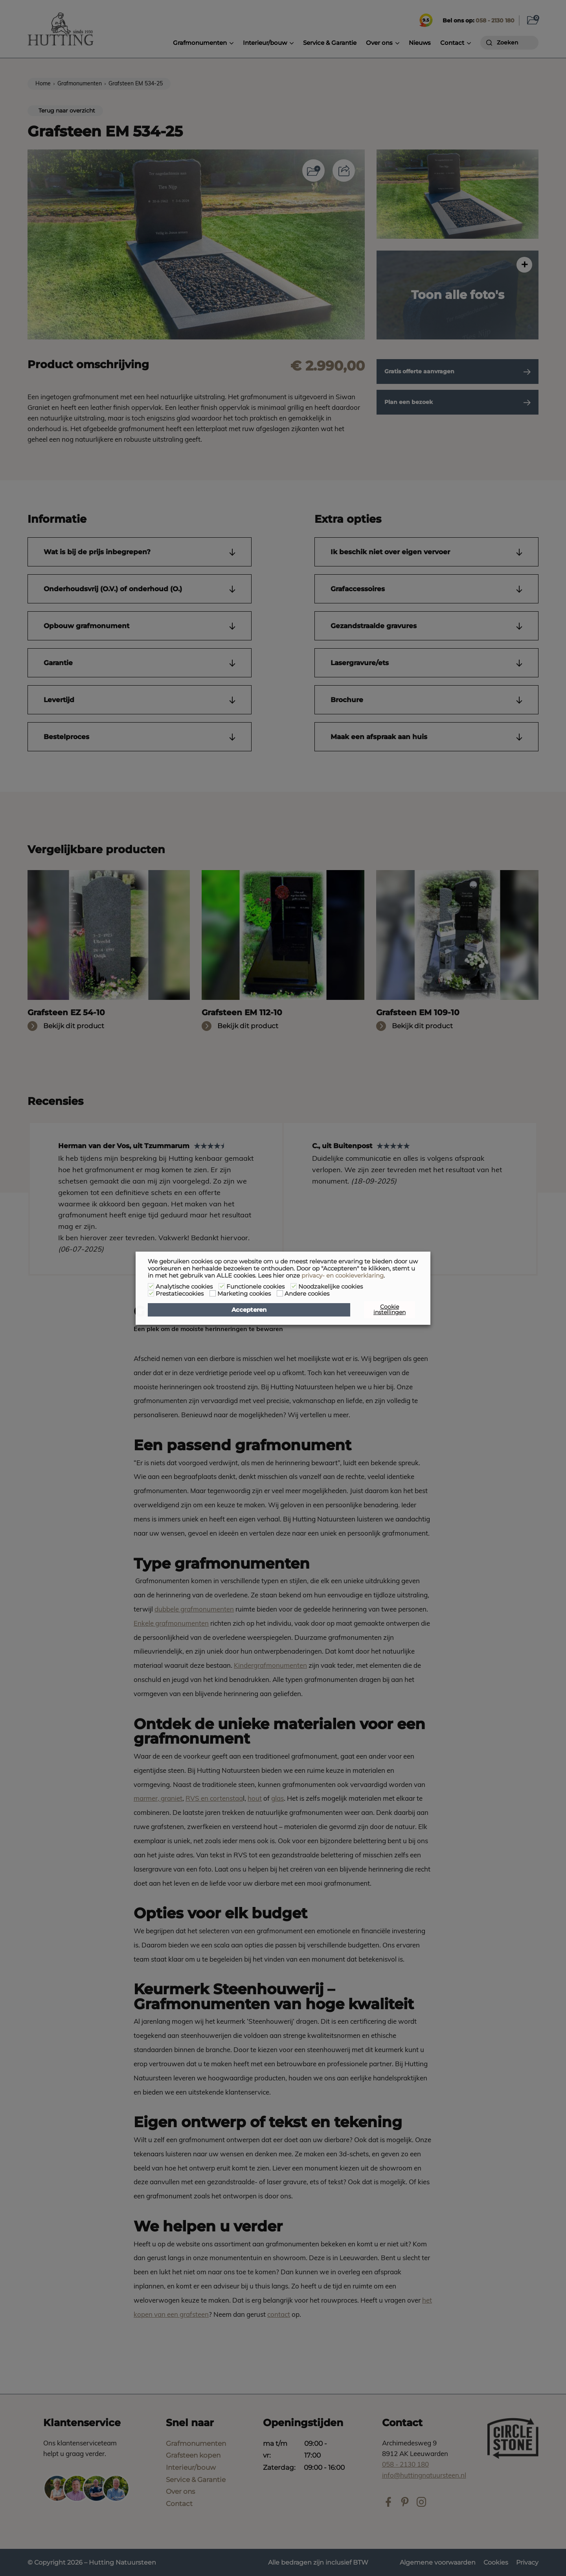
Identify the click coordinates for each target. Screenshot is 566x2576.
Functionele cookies (255, 1286)
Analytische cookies (184, 1286)
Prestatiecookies (180, 1293)
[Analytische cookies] (151, 1286)
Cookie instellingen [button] (389, 1309)
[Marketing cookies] (212, 1293)
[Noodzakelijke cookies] (293, 1286)
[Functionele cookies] (222, 1286)
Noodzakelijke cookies (330, 1286)
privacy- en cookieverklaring (342, 1275)
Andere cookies (307, 1293)
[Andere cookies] (280, 1293)
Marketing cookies (244, 1293)
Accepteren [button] (249, 1309)
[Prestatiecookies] (151, 1293)
